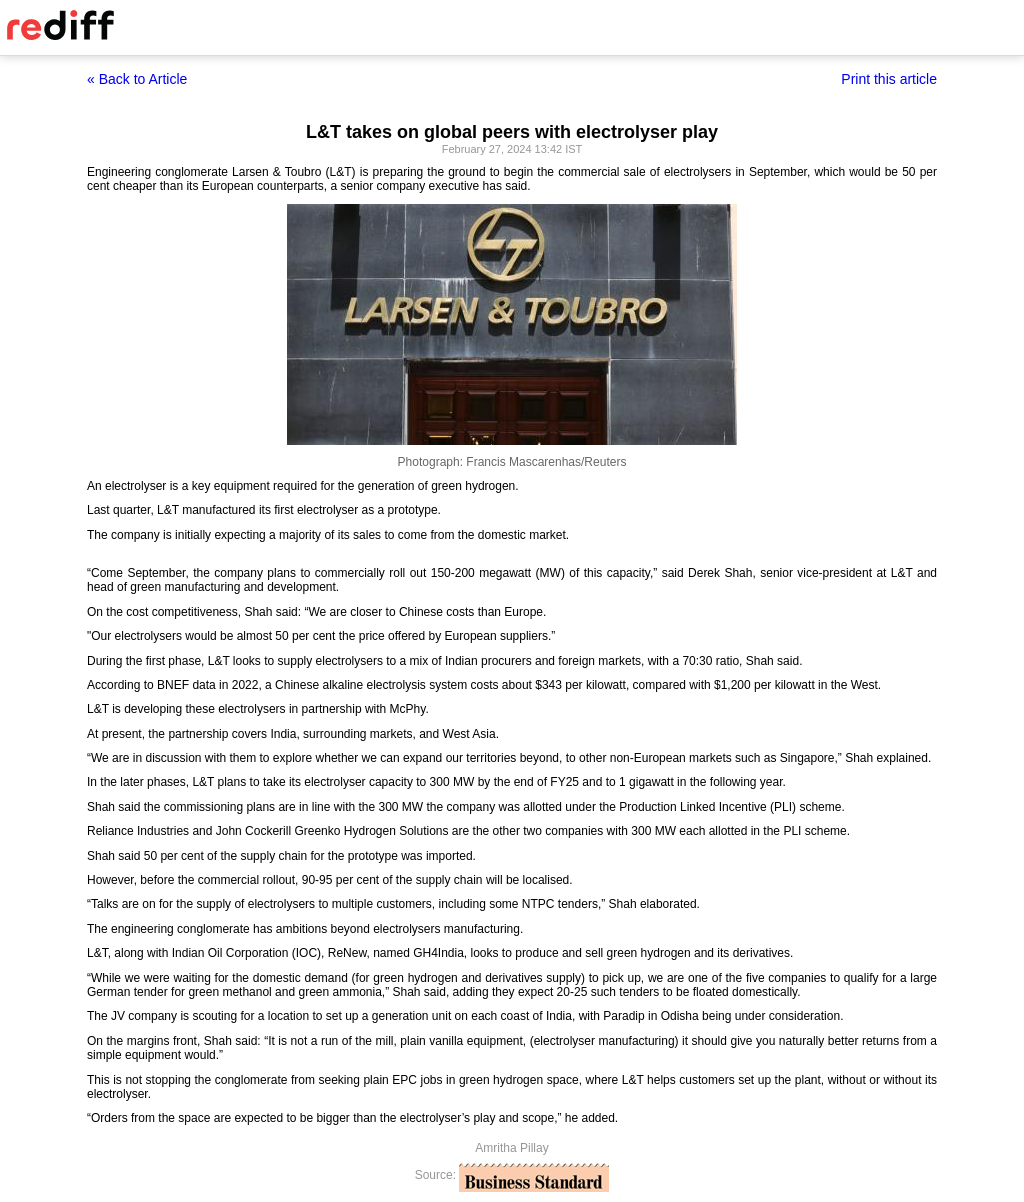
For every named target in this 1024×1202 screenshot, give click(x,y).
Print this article (889, 79)
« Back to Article (137, 79)
